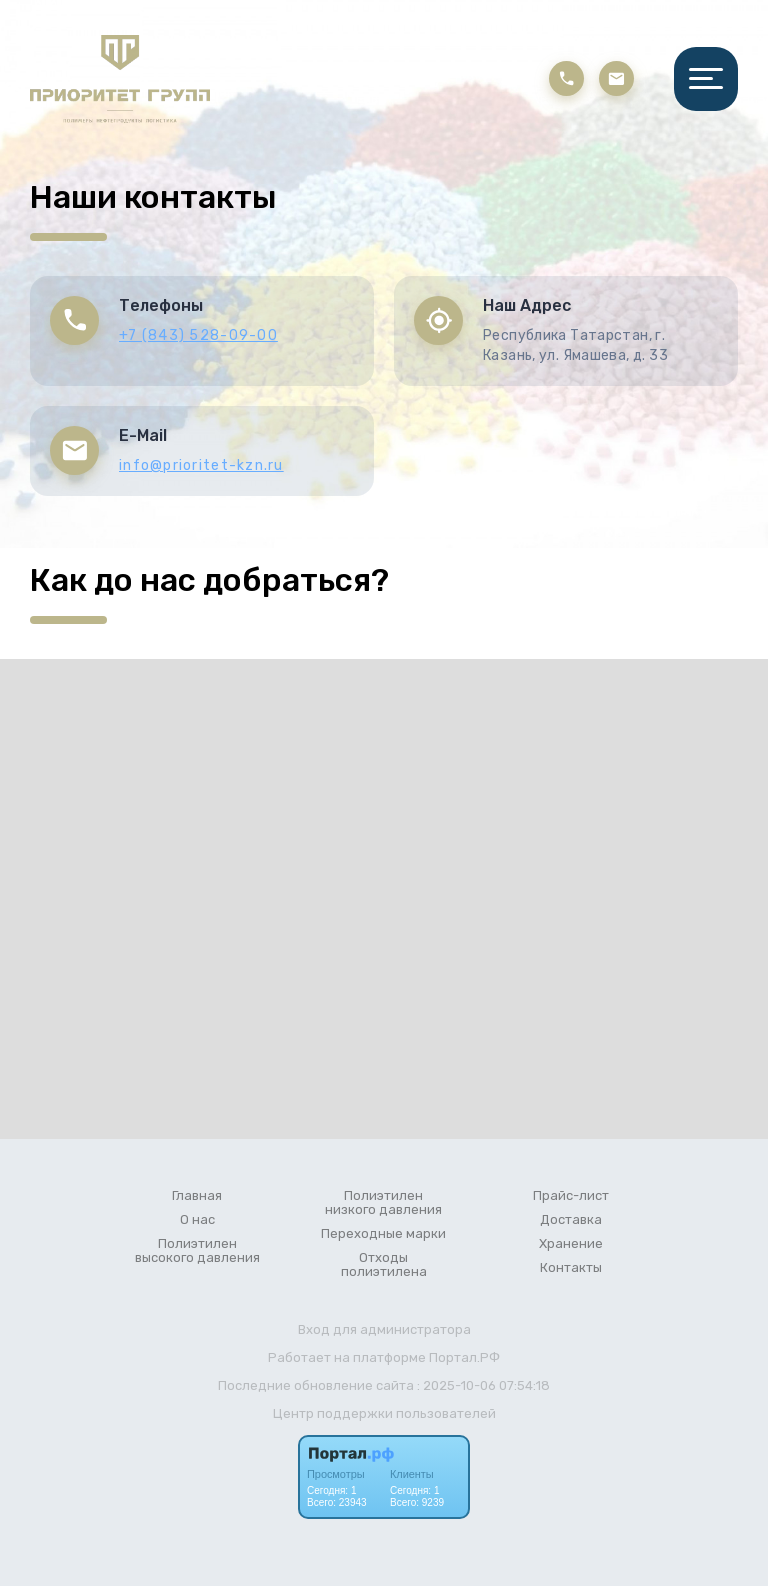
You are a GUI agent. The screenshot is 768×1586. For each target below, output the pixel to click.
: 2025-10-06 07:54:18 (483, 1385)
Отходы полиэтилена (384, 1265)
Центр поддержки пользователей (384, 1413)
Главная (197, 1196)
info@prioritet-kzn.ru (201, 465)
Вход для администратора (384, 1329)
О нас (197, 1220)
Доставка (571, 1220)
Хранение (571, 1244)
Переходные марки (383, 1234)
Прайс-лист (571, 1196)
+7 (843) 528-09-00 (198, 335)
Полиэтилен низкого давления (383, 1203)
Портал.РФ (464, 1357)
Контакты (571, 1268)
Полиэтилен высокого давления (197, 1251)
